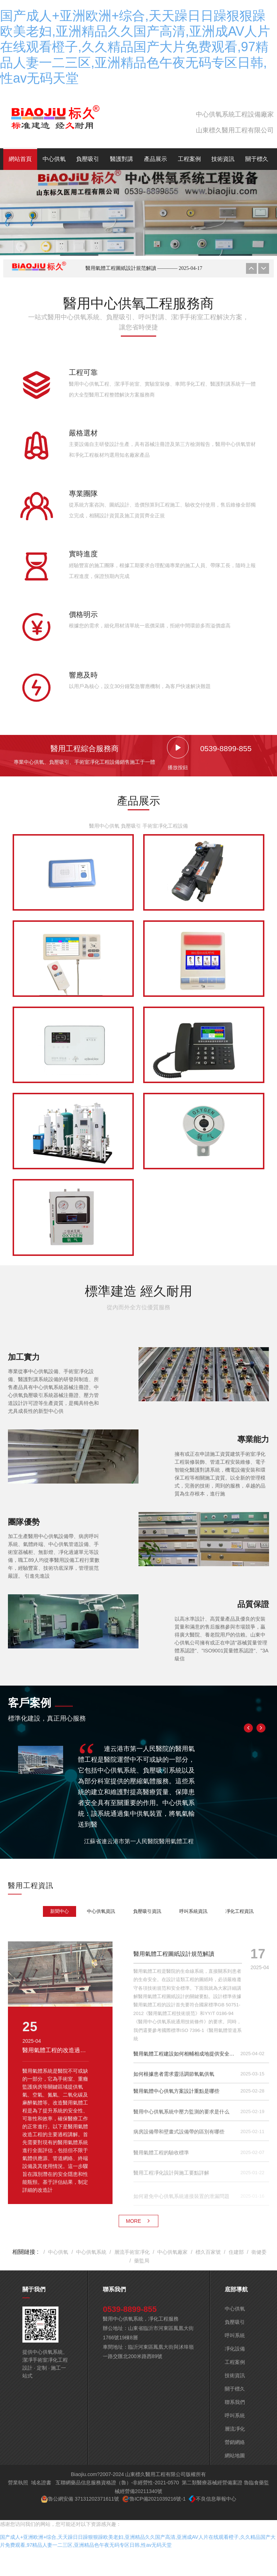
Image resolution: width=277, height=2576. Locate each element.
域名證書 (41, 2482)
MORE (138, 2221)
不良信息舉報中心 (216, 2499)
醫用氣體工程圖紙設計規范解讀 (143, 268)
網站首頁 (20, 159)
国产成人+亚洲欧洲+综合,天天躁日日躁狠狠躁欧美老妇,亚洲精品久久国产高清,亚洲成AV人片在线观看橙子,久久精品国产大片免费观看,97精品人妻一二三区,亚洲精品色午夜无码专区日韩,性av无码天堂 (135, 47)
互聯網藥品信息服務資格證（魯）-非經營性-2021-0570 (117, 2482)
